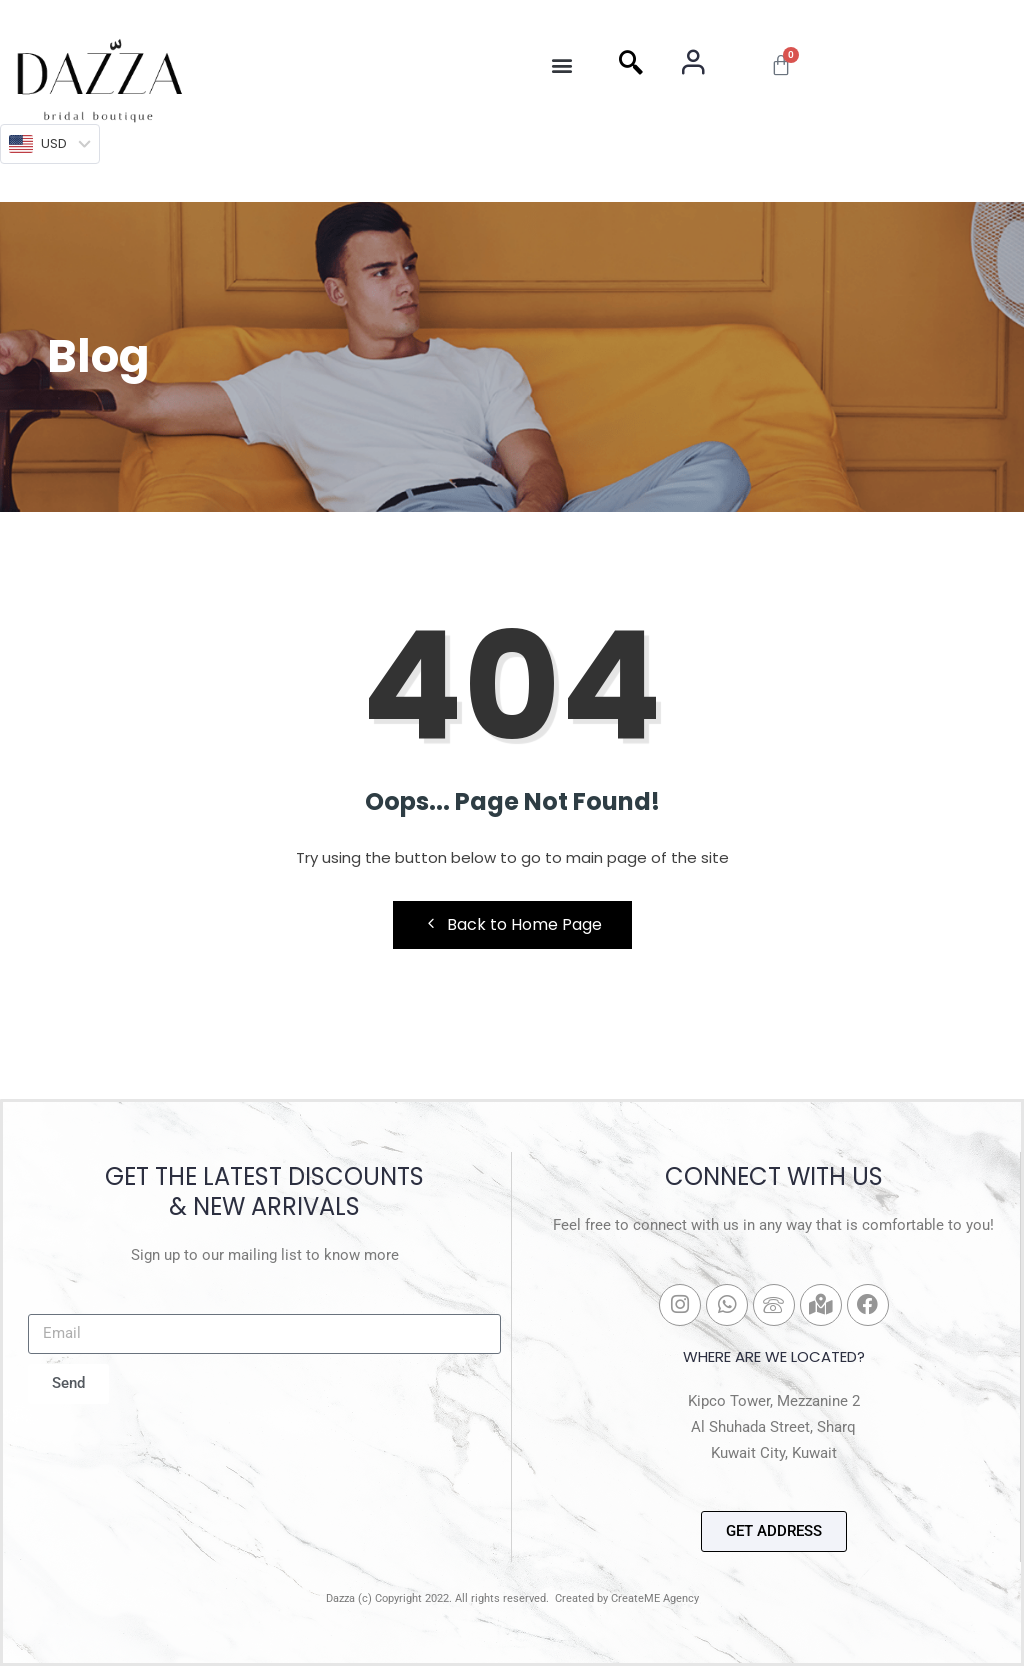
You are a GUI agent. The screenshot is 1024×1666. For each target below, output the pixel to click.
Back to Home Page (512, 924)
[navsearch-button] (631, 65)
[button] (561, 65)
